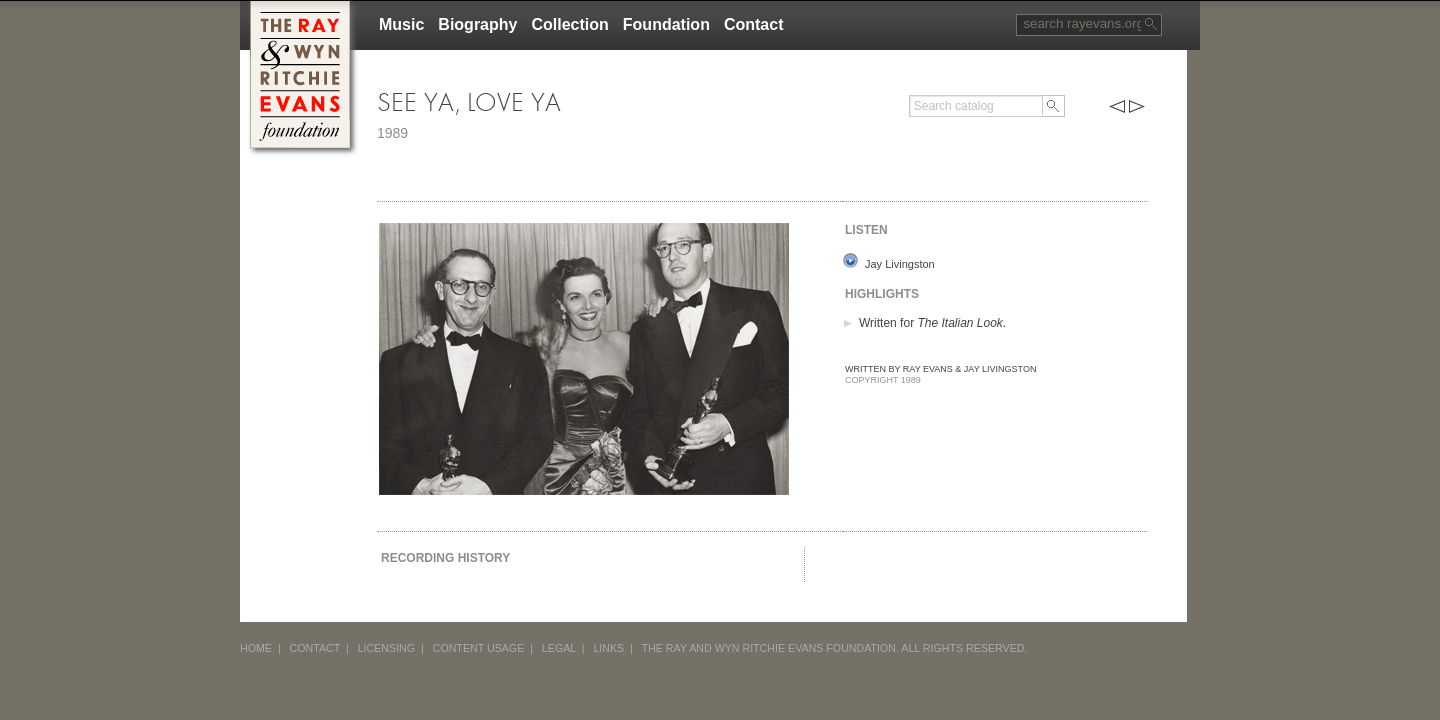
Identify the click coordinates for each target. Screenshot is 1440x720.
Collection (569, 24)
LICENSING (386, 648)
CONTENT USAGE (479, 648)
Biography (477, 24)
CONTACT (315, 648)
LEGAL (559, 648)
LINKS (608, 648)
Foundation (666, 24)
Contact (754, 24)
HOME (256, 648)
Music (401, 24)
